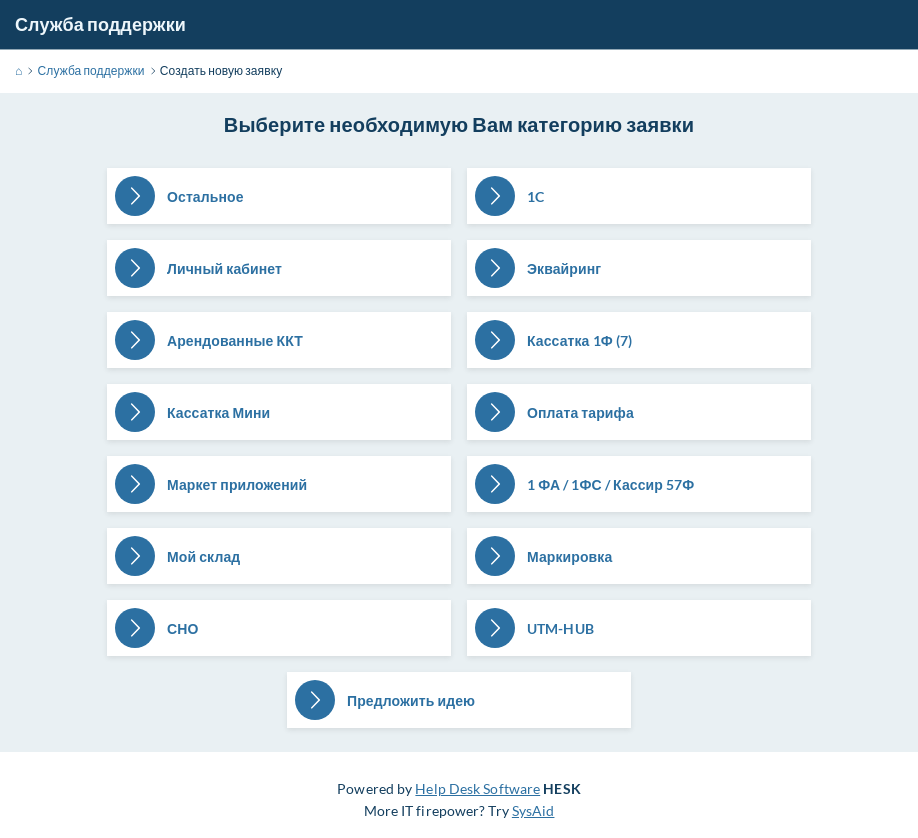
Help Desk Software (477, 788)
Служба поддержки (100, 24)
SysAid (533, 810)
